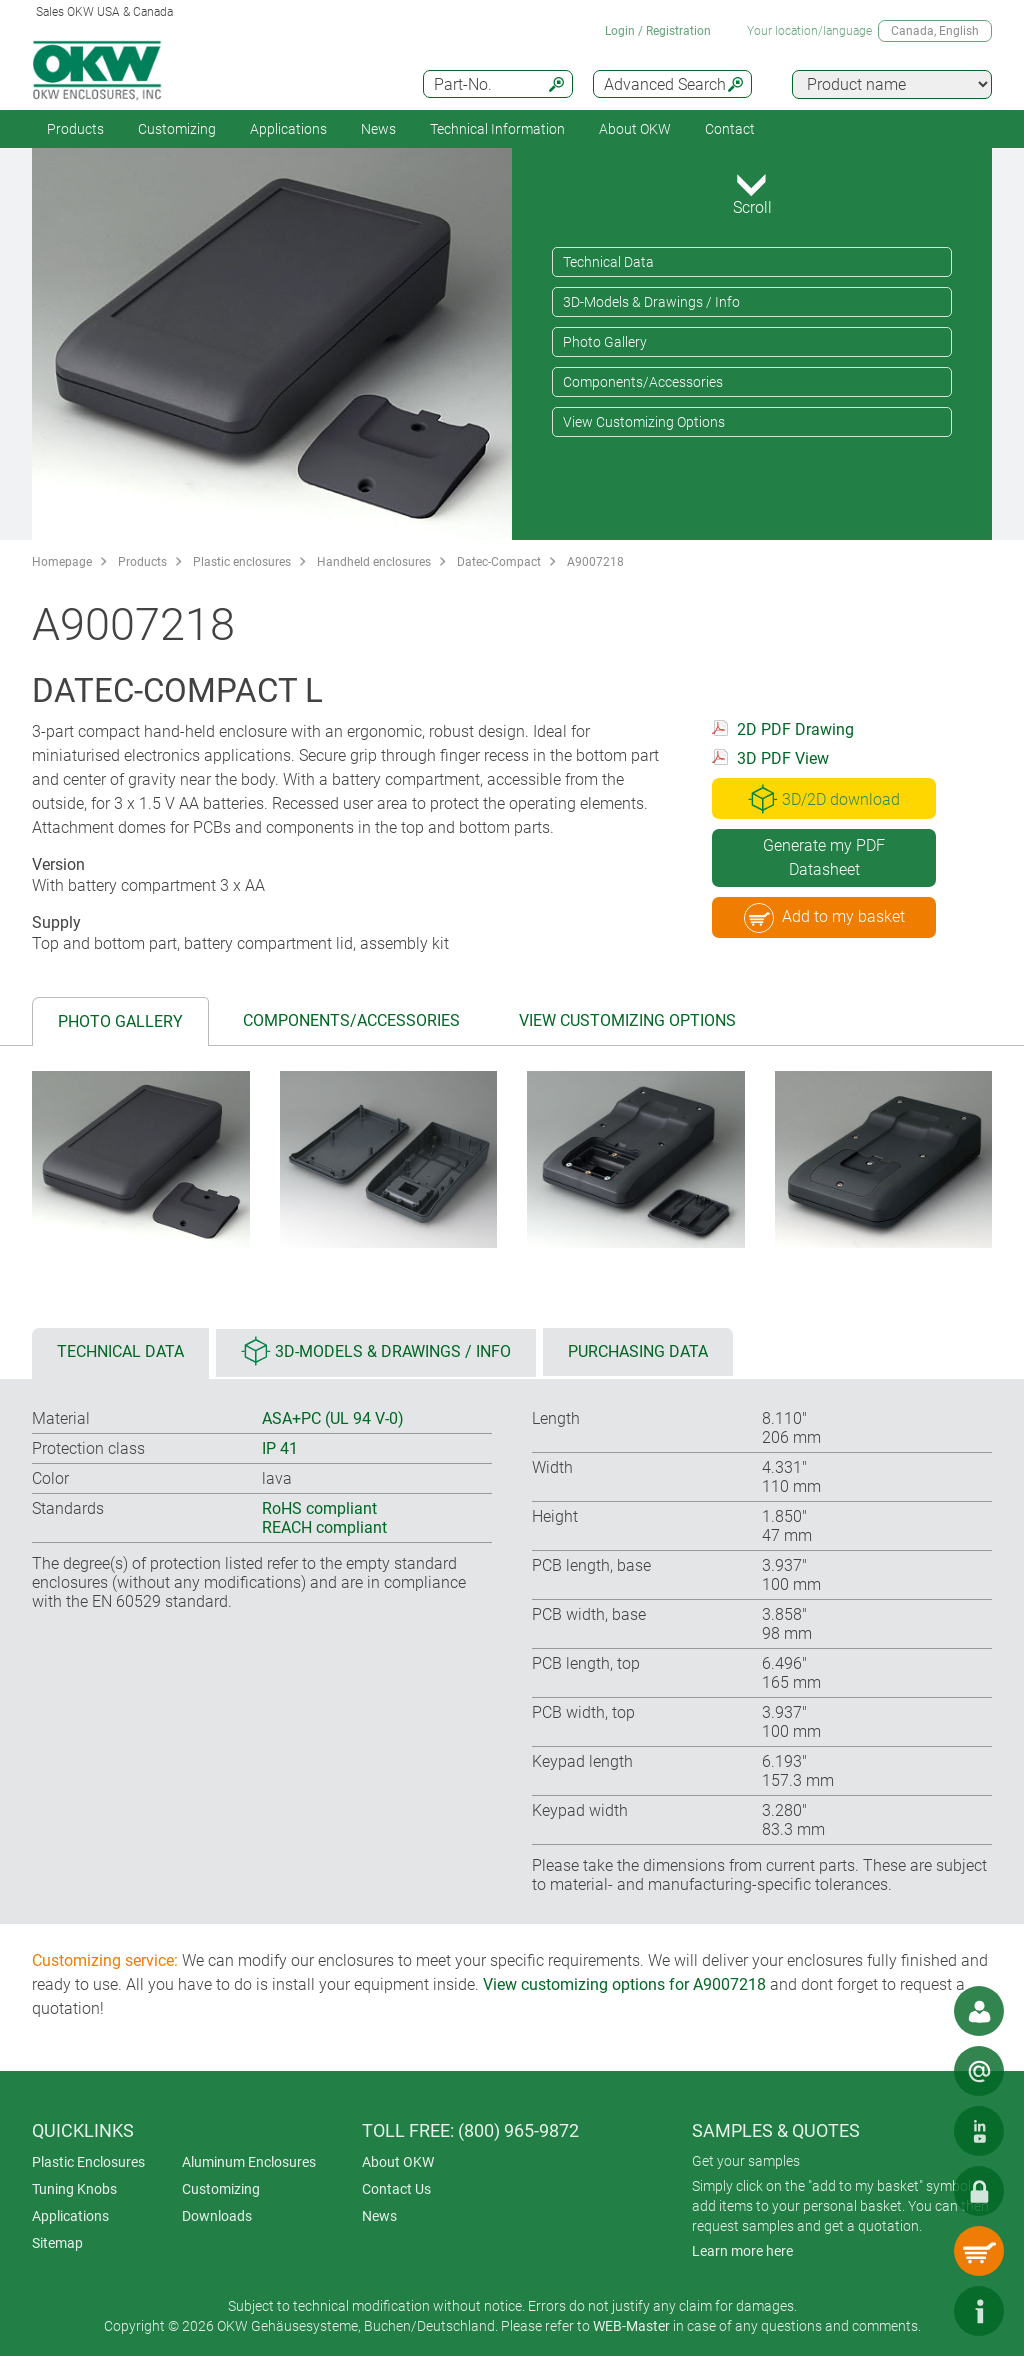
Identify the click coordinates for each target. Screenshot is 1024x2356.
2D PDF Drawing (795, 729)
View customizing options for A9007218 (624, 1984)
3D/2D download (824, 799)
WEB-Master (631, 2326)
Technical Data (608, 262)
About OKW (398, 2162)
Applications (288, 129)
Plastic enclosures (242, 562)
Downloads (217, 2216)
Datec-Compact (499, 562)
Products (75, 129)
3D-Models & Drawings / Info (651, 302)
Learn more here (742, 2251)
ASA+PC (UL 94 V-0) (333, 1418)
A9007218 (595, 562)
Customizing (177, 129)
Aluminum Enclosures (249, 2162)
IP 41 (280, 1448)
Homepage (62, 562)
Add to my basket (824, 918)
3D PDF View (783, 758)
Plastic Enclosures (88, 2162)
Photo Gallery (605, 342)
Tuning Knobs (74, 2189)
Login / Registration (658, 31)
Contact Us (396, 2189)
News (378, 129)
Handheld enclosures (374, 562)
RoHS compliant (319, 1508)
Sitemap (57, 2243)
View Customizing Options (644, 422)
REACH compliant (324, 1527)
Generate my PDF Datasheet (824, 857)
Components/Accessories (643, 382)
